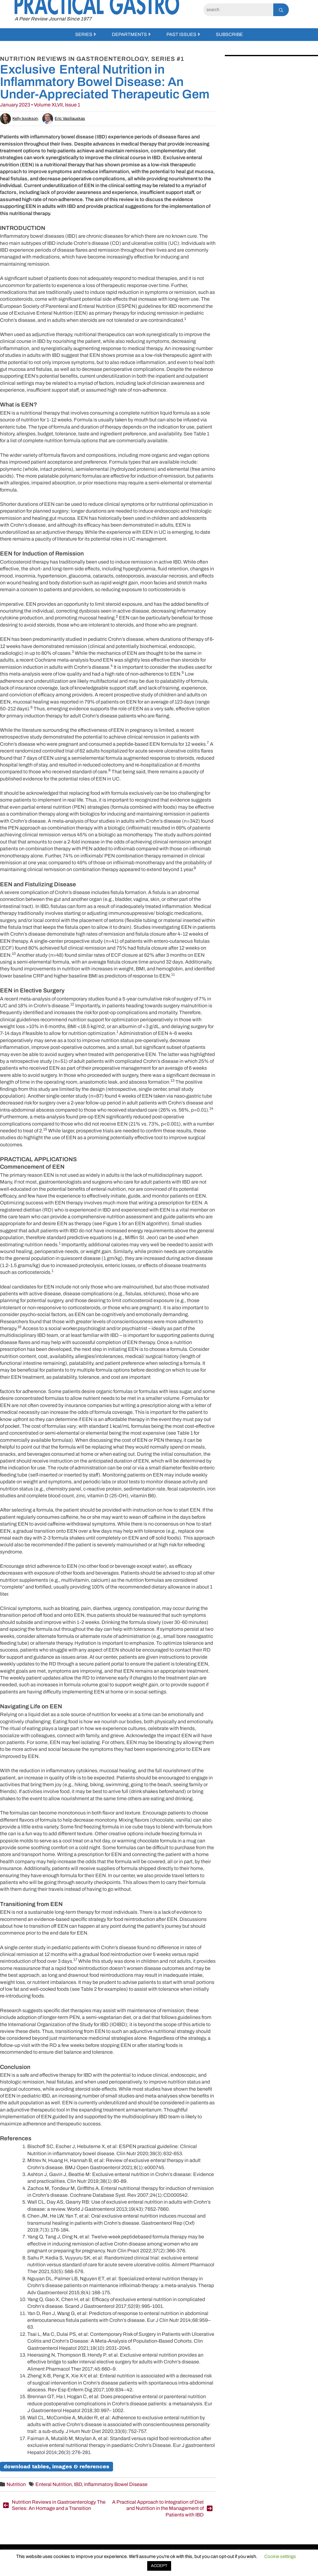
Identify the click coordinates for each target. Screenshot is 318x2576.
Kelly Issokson (19, 118)
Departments (129, 34)
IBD (78, 2484)
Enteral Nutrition (53, 2484)
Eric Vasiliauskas (63, 118)
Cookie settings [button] (280, 2556)
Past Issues (181, 34)
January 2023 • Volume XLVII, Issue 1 (40, 104)
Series (83, 34)
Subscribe (229, 34)
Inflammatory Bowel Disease (116, 2484)
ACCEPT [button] (159, 2566)
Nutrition (16, 2484)
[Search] (238, 9)
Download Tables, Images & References (56, 2466)
